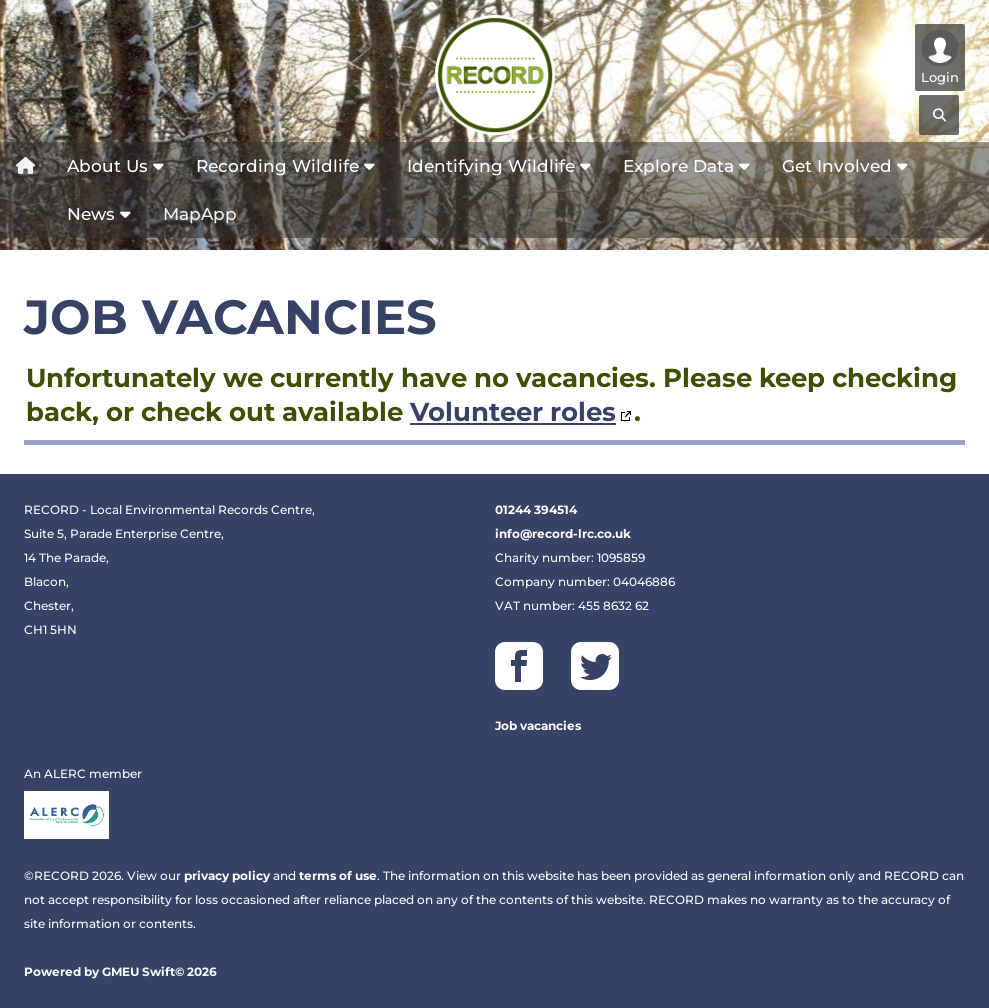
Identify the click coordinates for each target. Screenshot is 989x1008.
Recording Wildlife (285, 166)
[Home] (25, 166)
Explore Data (686, 166)
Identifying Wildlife (499, 166)
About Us (115, 166)
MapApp (200, 214)
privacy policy (227, 875)
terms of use (338, 875)
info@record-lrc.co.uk (563, 533)
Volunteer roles (513, 412)
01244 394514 (536, 509)
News (99, 214)
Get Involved (845, 166)
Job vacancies (538, 725)
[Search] (939, 115)
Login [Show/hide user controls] (940, 57)
